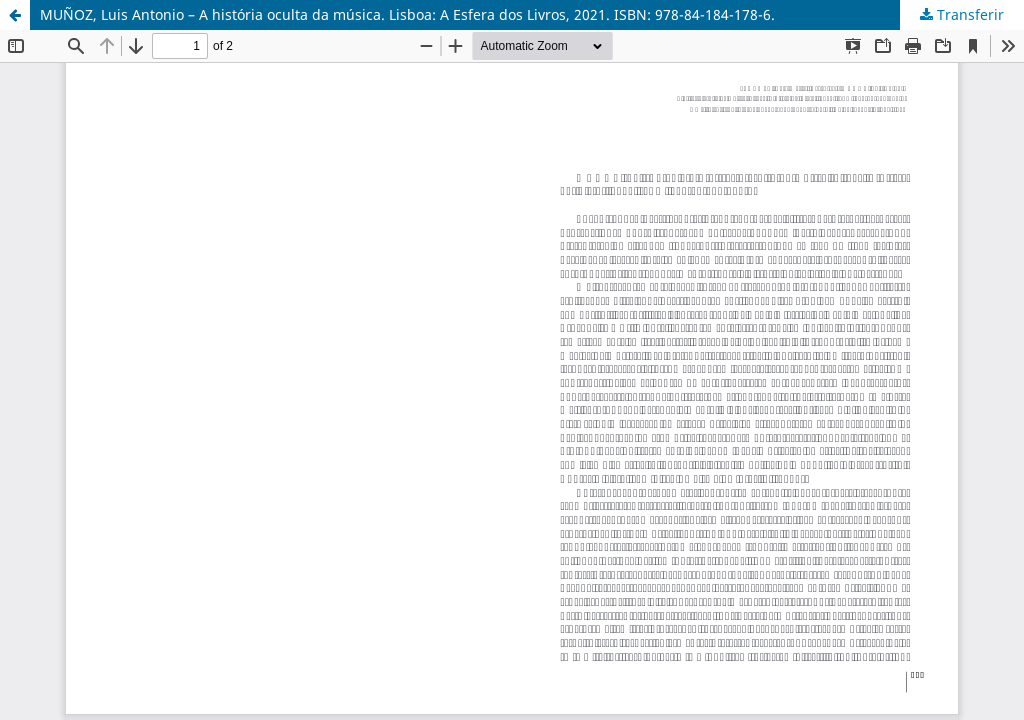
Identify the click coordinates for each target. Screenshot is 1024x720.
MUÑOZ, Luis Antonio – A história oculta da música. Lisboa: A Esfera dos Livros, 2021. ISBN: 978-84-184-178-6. (407, 14)
